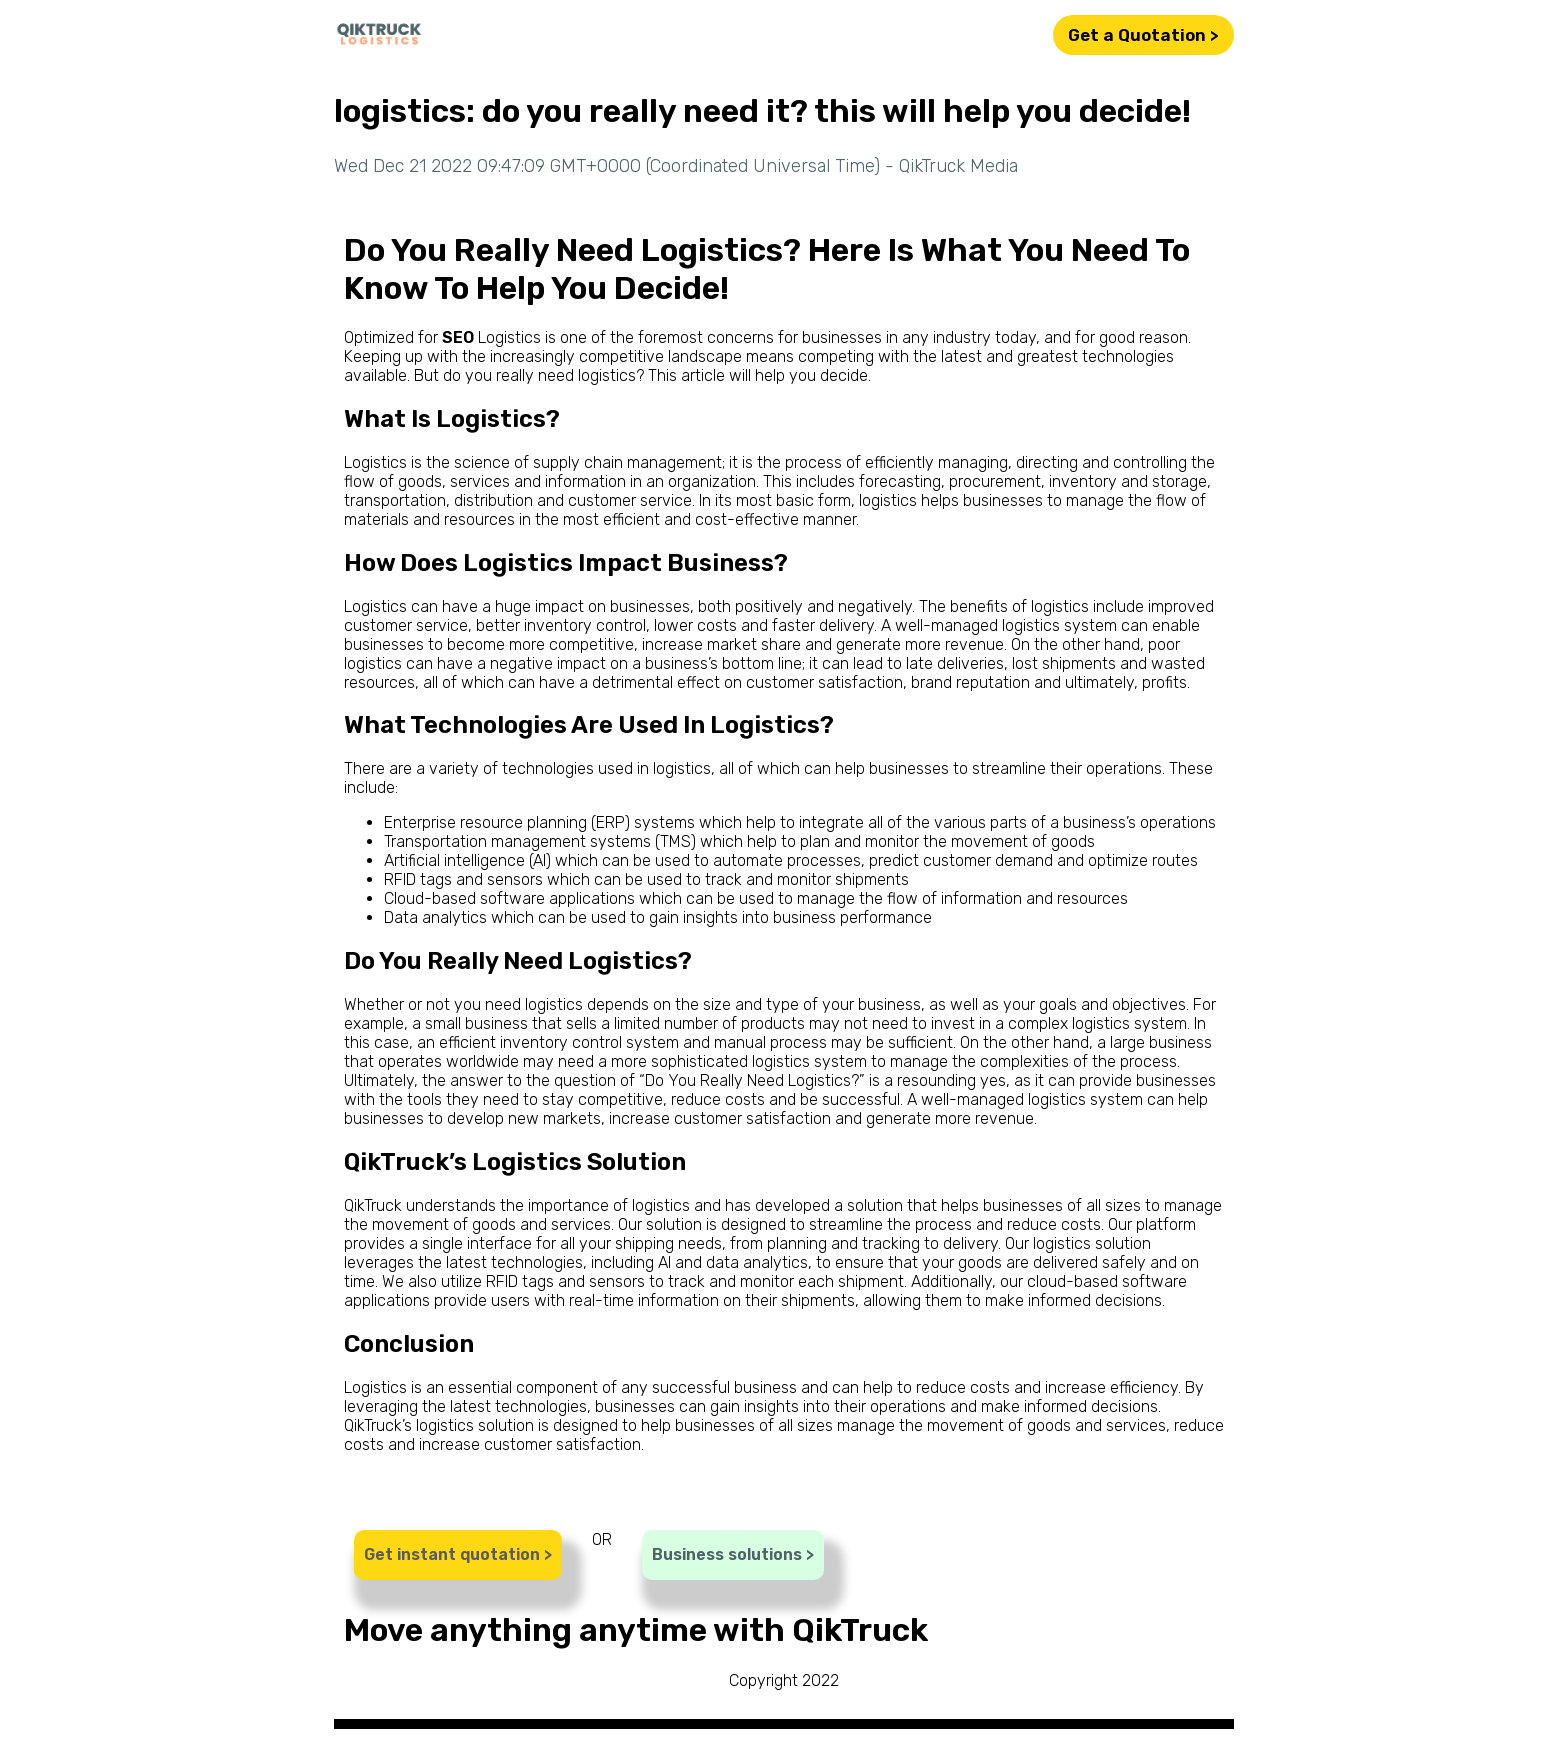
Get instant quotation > (458, 1554)
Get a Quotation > (1143, 35)
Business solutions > (733, 1554)
